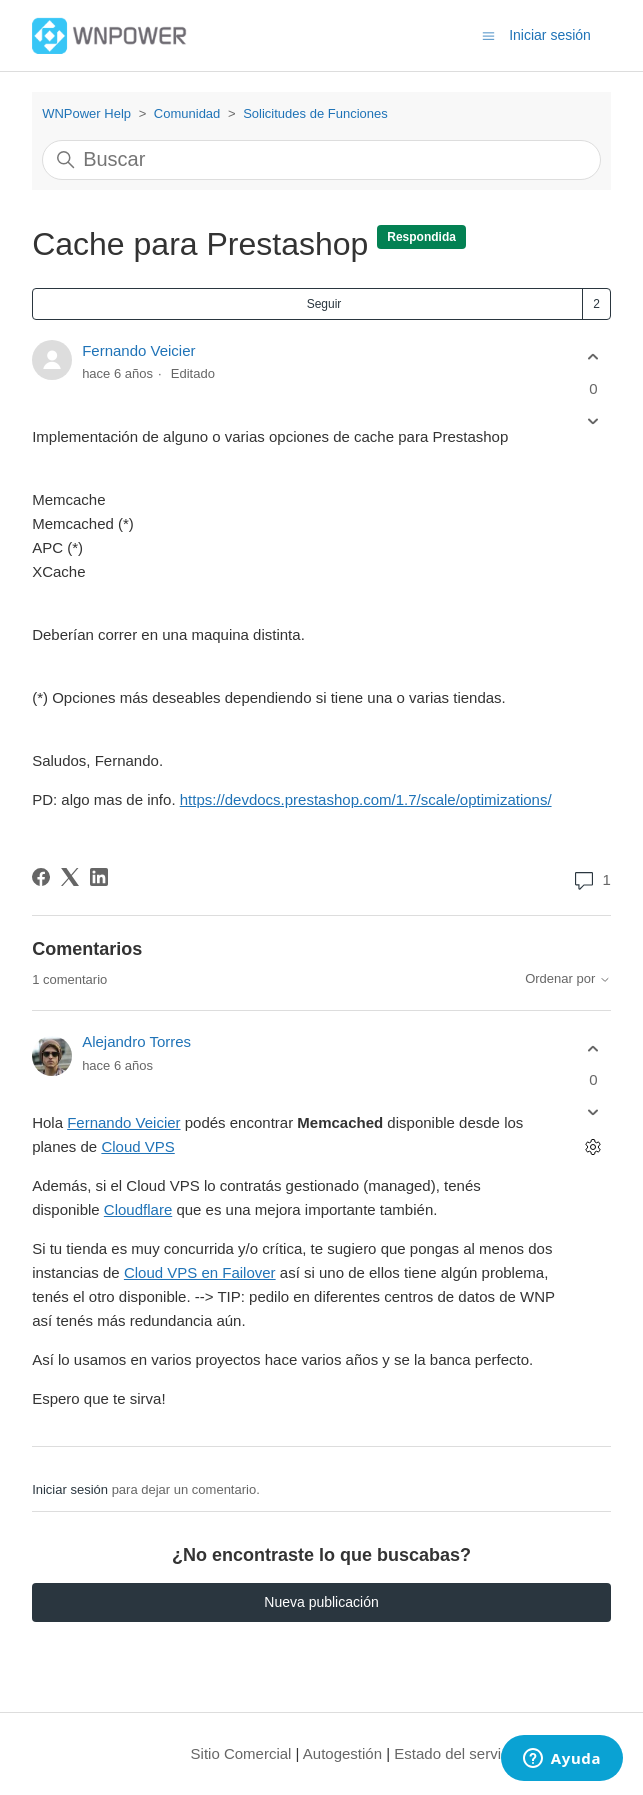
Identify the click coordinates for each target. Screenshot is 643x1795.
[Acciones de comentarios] (593, 1147)
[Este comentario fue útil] (593, 1048)
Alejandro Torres (136, 1041)
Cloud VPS (137, 1146)
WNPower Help (86, 113)
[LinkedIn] (99, 877)
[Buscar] (321, 160)
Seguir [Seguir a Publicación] (324, 304)
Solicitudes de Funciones (315, 113)
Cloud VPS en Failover (200, 1272)
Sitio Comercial (241, 1753)
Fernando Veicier (138, 350)
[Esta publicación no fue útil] (593, 420)
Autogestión (342, 1753)
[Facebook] (41, 877)
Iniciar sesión (70, 1489)
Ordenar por (568, 979)
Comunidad (187, 113)
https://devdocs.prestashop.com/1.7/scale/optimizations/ (366, 799)
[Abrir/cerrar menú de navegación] (488, 34)
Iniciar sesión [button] (550, 35)
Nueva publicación (321, 1602)
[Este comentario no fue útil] (593, 1112)
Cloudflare (138, 1209)
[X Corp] (70, 877)
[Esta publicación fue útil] (593, 357)
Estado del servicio (457, 1753)
